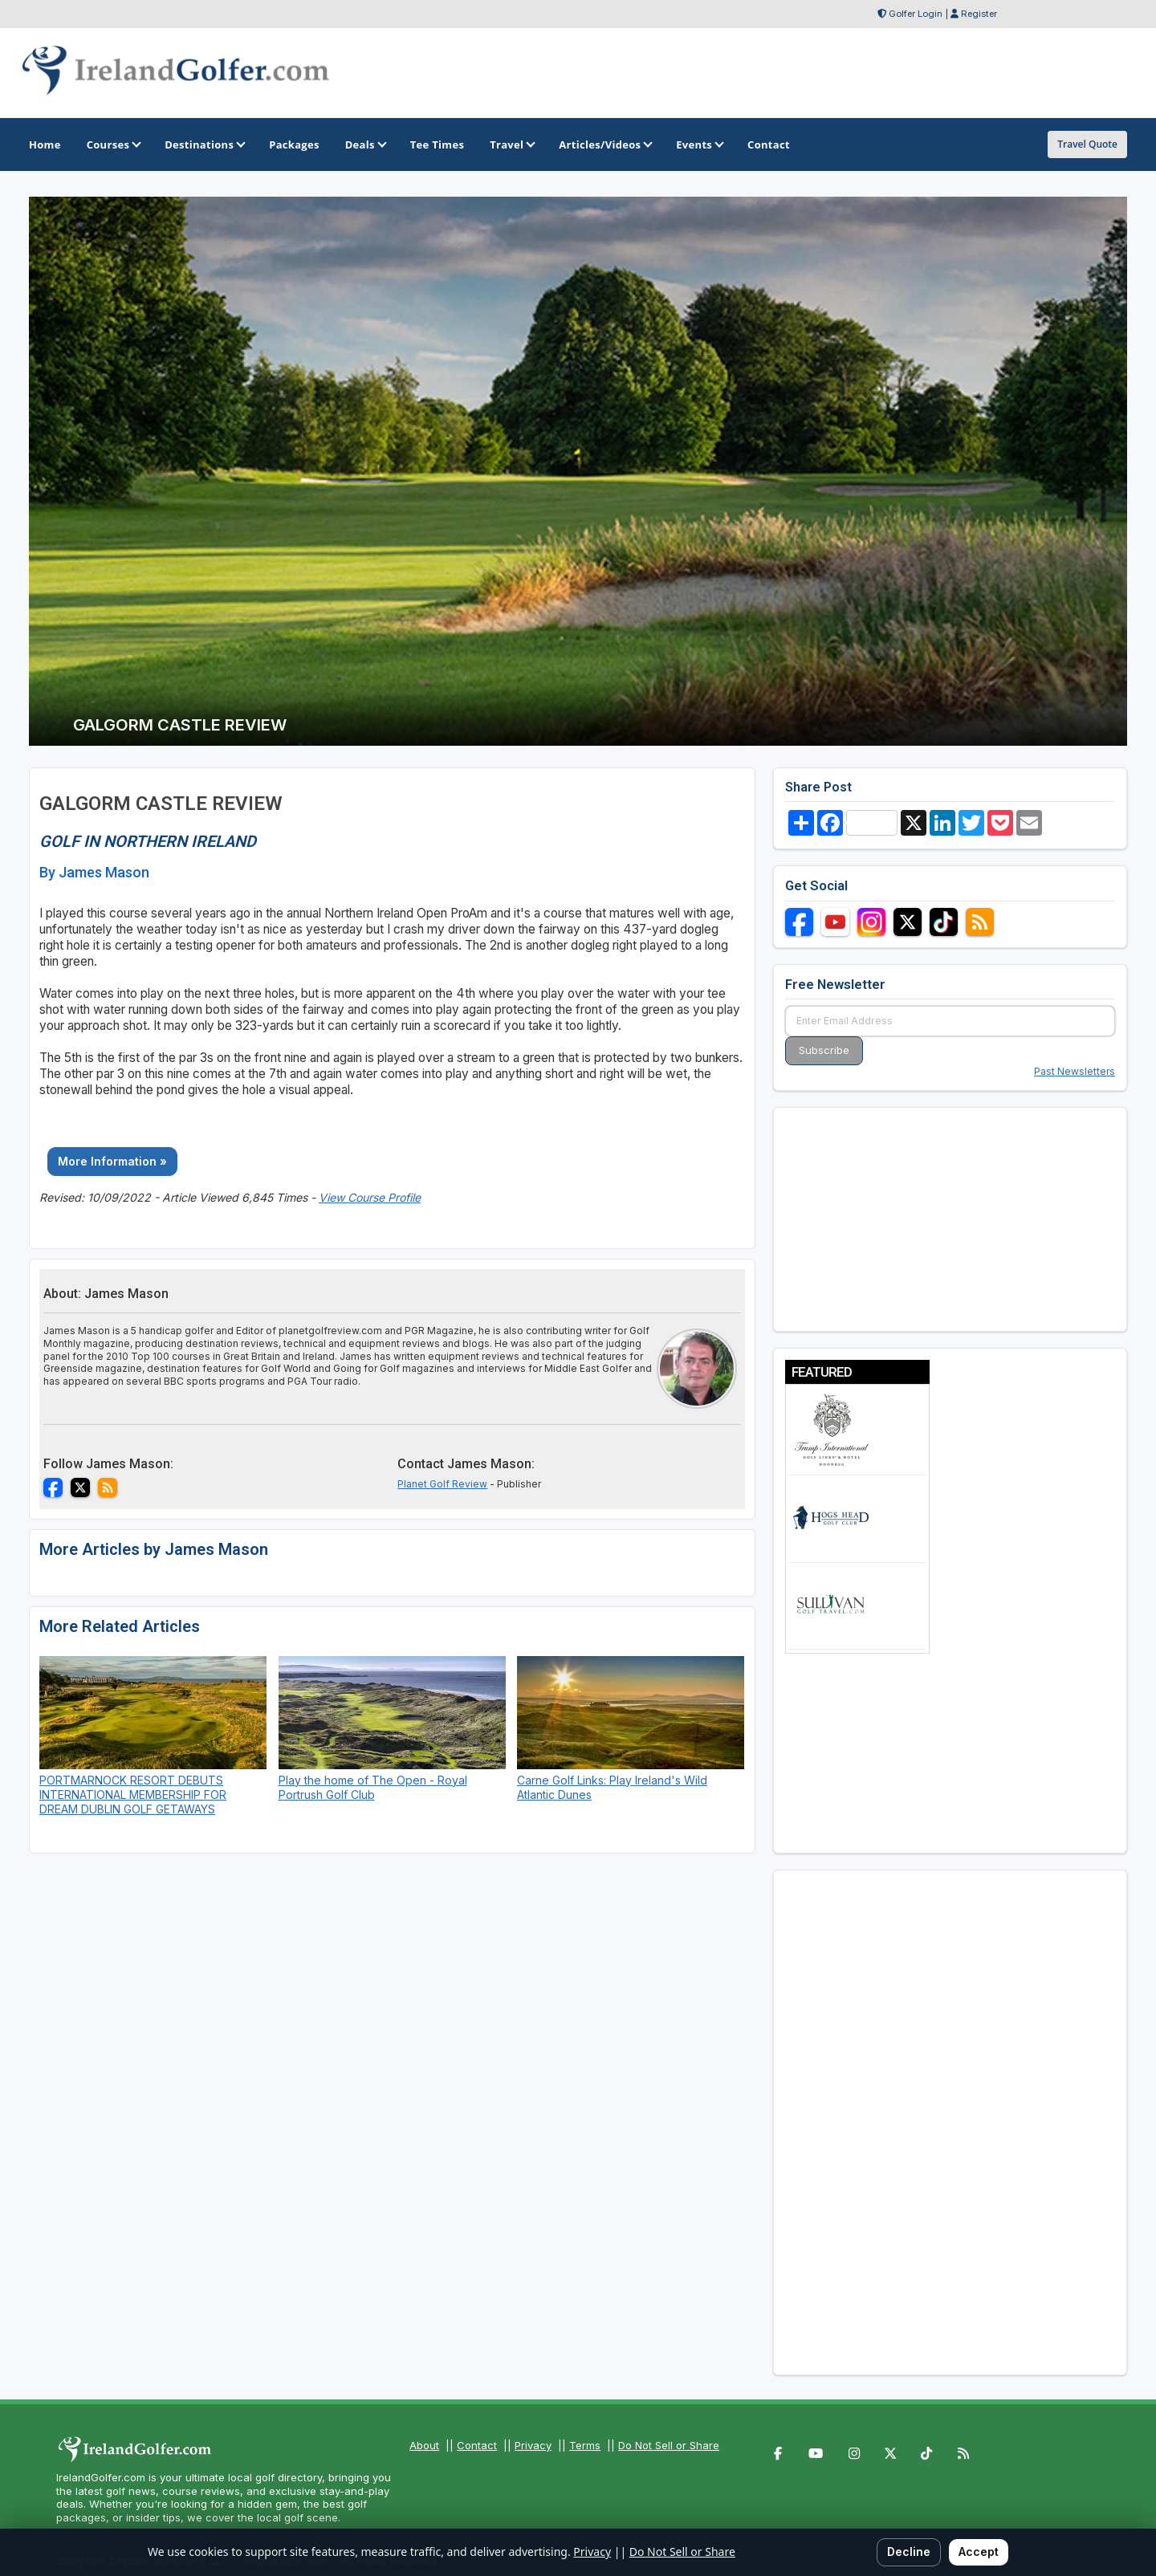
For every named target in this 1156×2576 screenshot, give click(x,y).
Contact (477, 2445)
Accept (979, 2551)
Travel (511, 144)
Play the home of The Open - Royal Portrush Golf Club (373, 1787)
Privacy (533, 2445)
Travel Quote (1087, 144)
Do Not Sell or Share (668, 2445)
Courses (113, 144)
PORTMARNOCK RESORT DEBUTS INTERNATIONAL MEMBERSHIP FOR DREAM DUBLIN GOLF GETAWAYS (132, 1794)
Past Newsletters (1074, 1071)
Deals (365, 144)
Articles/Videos (604, 144)
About (424, 2445)
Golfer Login (915, 13)
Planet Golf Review (442, 1484)
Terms (584, 2445)
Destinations (204, 144)
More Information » (112, 1161)
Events (699, 144)
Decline (908, 2551)
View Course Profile (370, 1197)
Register (979, 13)
